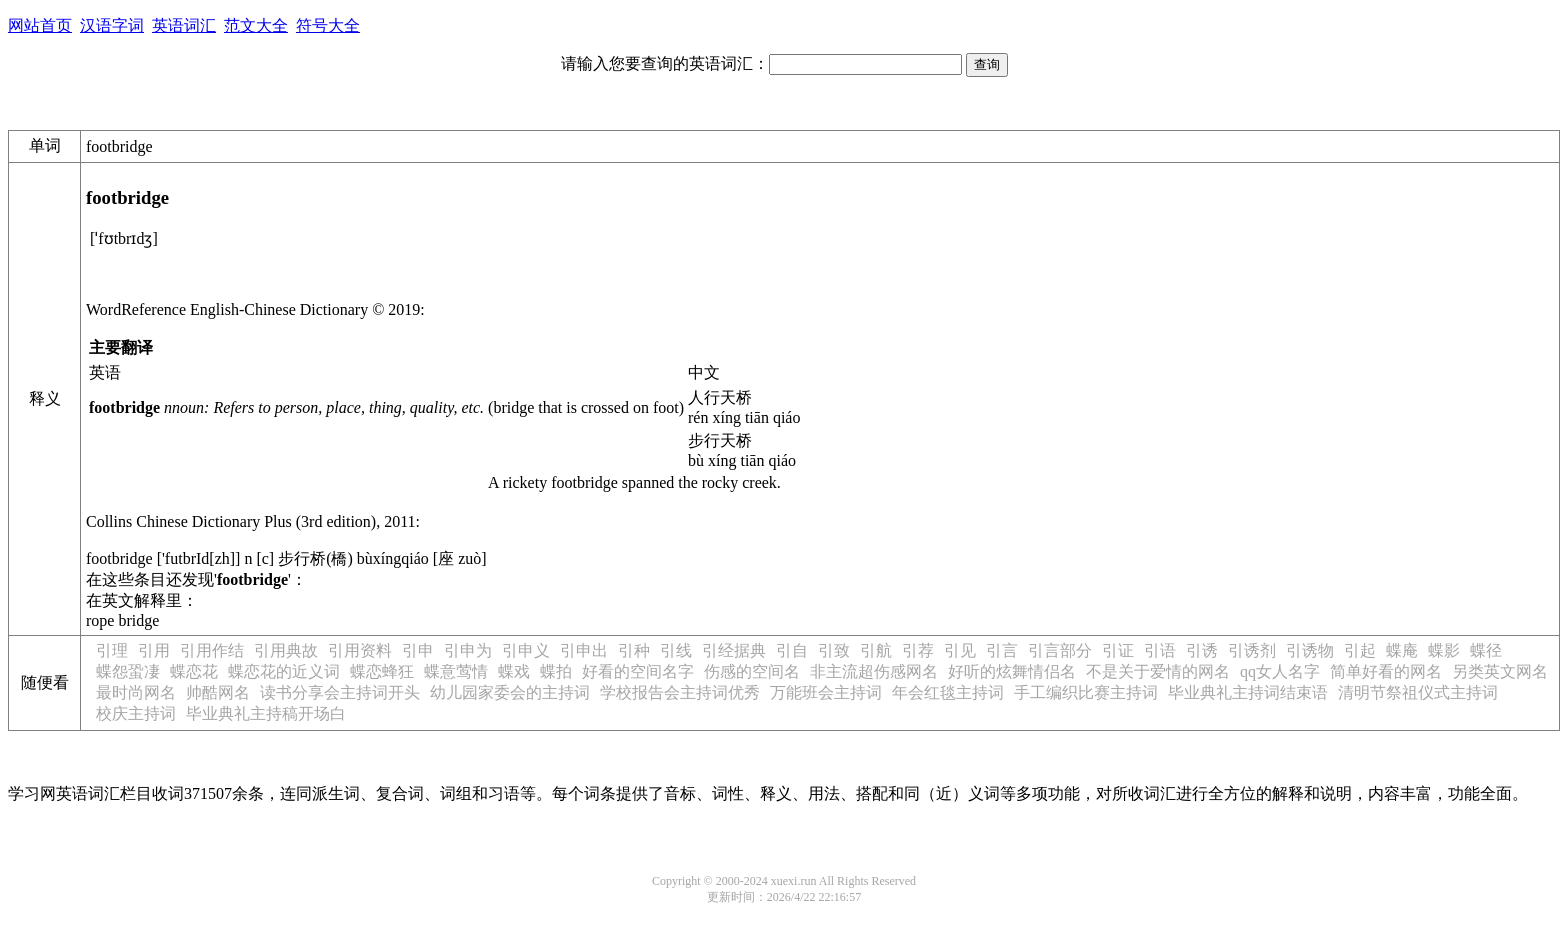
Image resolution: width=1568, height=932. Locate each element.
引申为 (468, 650)
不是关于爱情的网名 (1158, 671)
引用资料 (360, 650)
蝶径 (1486, 650)
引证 (1118, 650)
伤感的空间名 (752, 671)
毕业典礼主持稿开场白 (266, 713)
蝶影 (1444, 650)
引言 (1002, 650)
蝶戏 (514, 671)
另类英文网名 (1500, 671)
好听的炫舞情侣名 (1012, 671)
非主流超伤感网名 (874, 671)
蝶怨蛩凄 (128, 671)
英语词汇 (184, 25)
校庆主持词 (136, 713)
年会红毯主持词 (948, 692)
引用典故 (286, 650)
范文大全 (256, 25)
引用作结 (212, 650)
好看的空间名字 (638, 671)
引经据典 (734, 650)
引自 (792, 650)
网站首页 (40, 25)
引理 (112, 650)
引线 (676, 650)
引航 (876, 650)
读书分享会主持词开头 (340, 692)
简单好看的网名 (1386, 671)
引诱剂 (1252, 650)
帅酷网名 (218, 692)
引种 (634, 650)
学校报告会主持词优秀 (680, 692)
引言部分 (1060, 650)
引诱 (1202, 650)
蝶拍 (556, 671)
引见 (960, 650)
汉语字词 (112, 25)
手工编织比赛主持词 (1086, 692)
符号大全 (328, 25)
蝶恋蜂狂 (382, 671)
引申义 (526, 650)
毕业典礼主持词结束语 (1248, 692)
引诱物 (1310, 650)
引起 (1360, 650)
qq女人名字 (1280, 671)
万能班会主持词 (826, 692)
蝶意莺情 (456, 671)
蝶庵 (1402, 650)
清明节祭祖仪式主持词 (1418, 692)
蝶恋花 (194, 671)
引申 (418, 650)
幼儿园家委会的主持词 (510, 692)
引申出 (584, 650)
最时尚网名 (136, 692)
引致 (834, 650)
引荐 (918, 650)
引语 (1160, 650)
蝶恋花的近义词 (284, 671)
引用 (154, 650)
